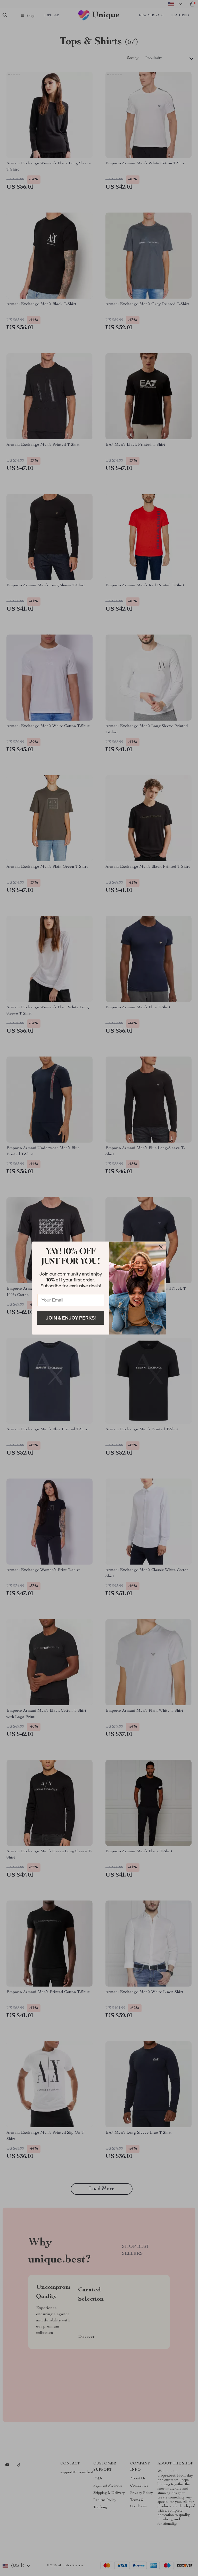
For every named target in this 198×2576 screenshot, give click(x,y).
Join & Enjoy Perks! (71, 1318)
